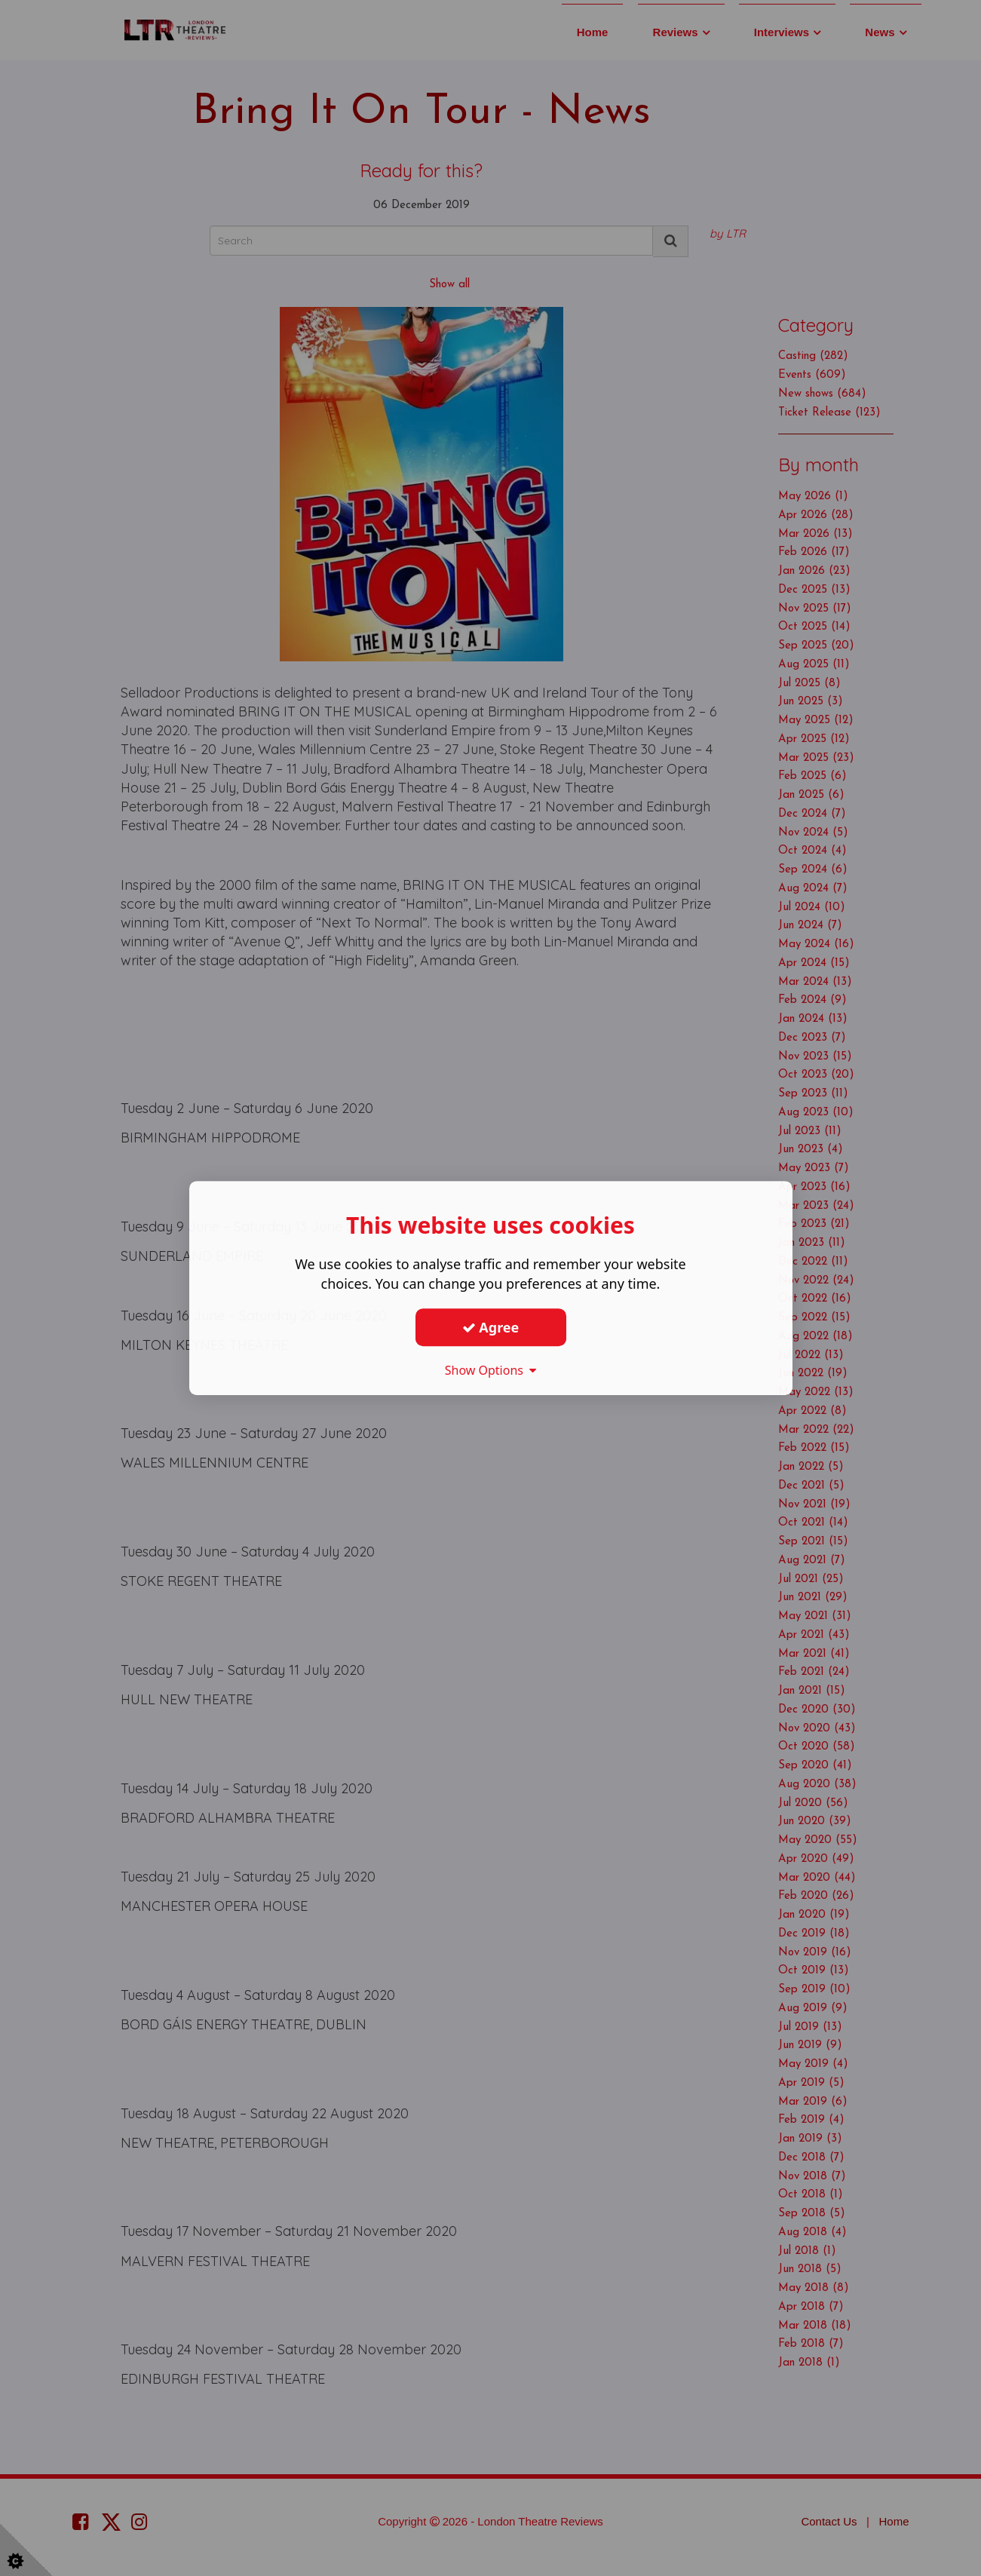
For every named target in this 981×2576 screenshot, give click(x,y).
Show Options (491, 1370)
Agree (491, 1327)
